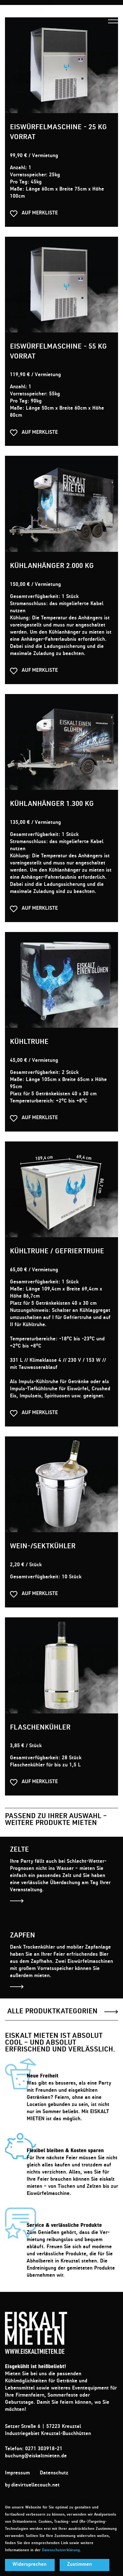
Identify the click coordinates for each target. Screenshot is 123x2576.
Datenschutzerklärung (61, 2550)
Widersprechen (29, 2564)
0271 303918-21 (43, 2449)
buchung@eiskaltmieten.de (36, 2456)
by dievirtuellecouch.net (32, 2485)
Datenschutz (54, 2473)
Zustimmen (79, 2564)
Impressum (17, 2473)
